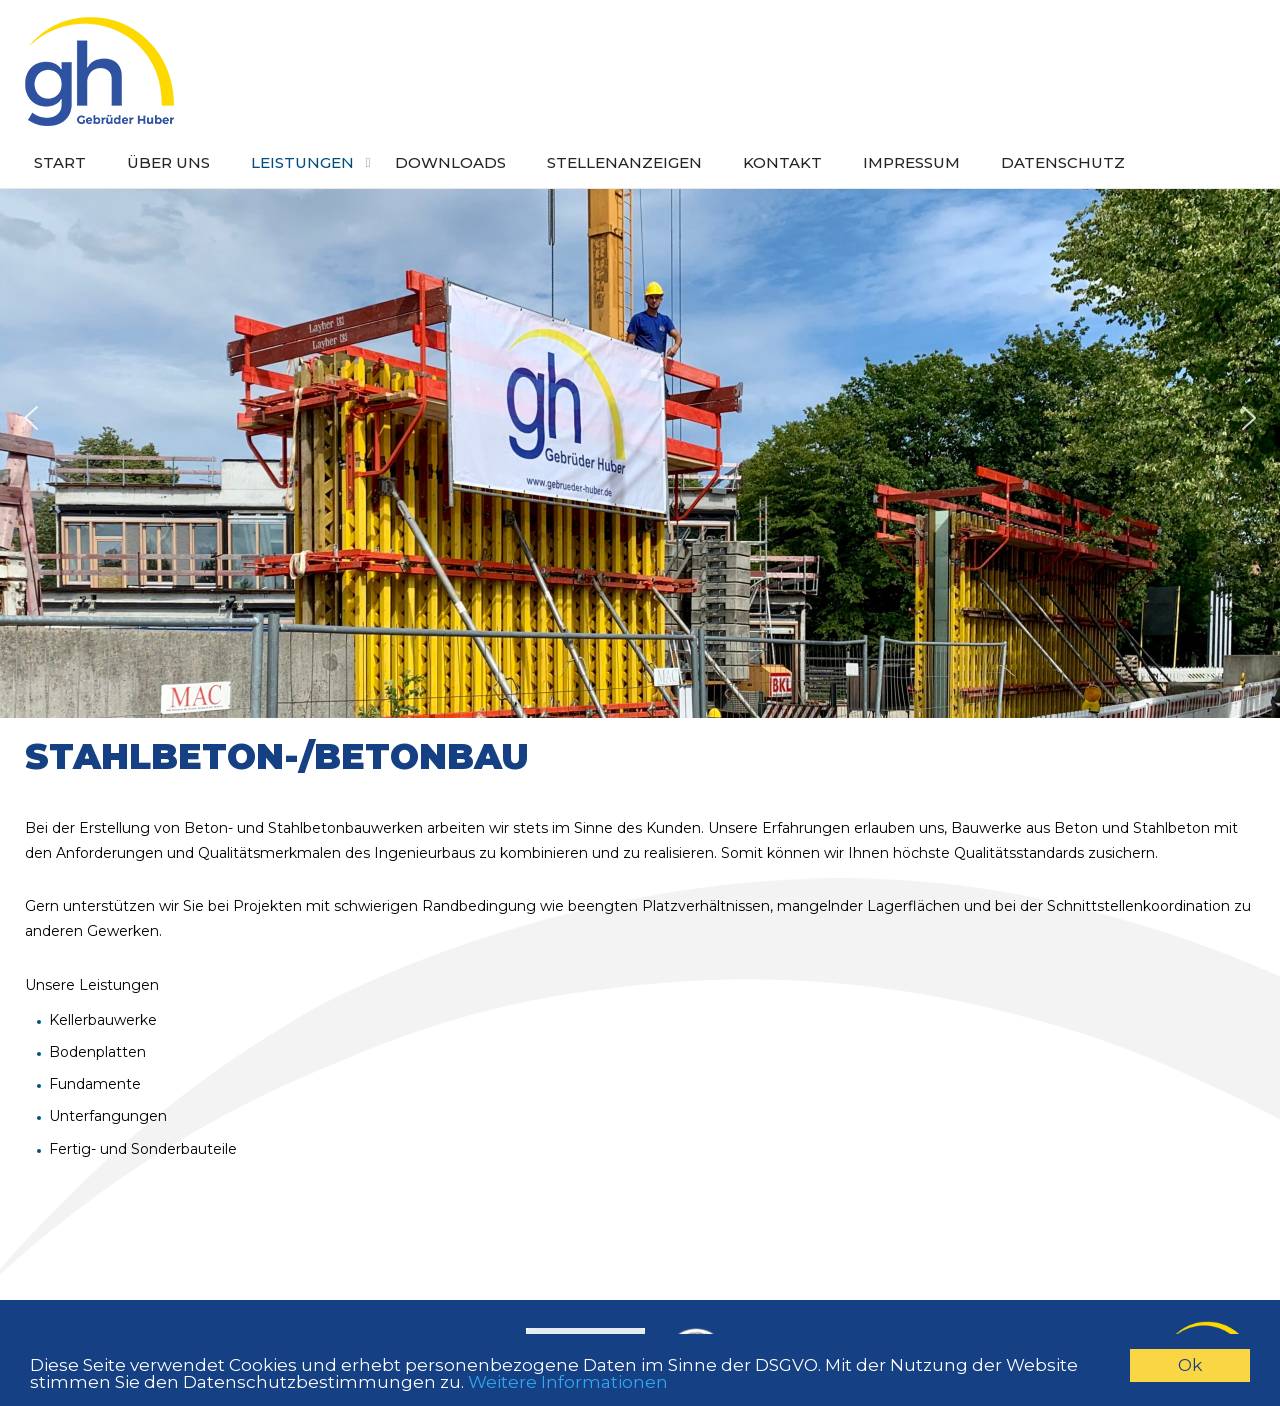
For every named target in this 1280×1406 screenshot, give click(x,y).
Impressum (911, 162)
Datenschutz (1063, 162)
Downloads (450, 162)
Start (60, 162)
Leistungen (302, 162)
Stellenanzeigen (624, 162)
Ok (1190, 1365)
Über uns (168, 162)
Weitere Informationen (568, 1382)
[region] (640, 418)
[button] (31, 418)
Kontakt (782, 162)
